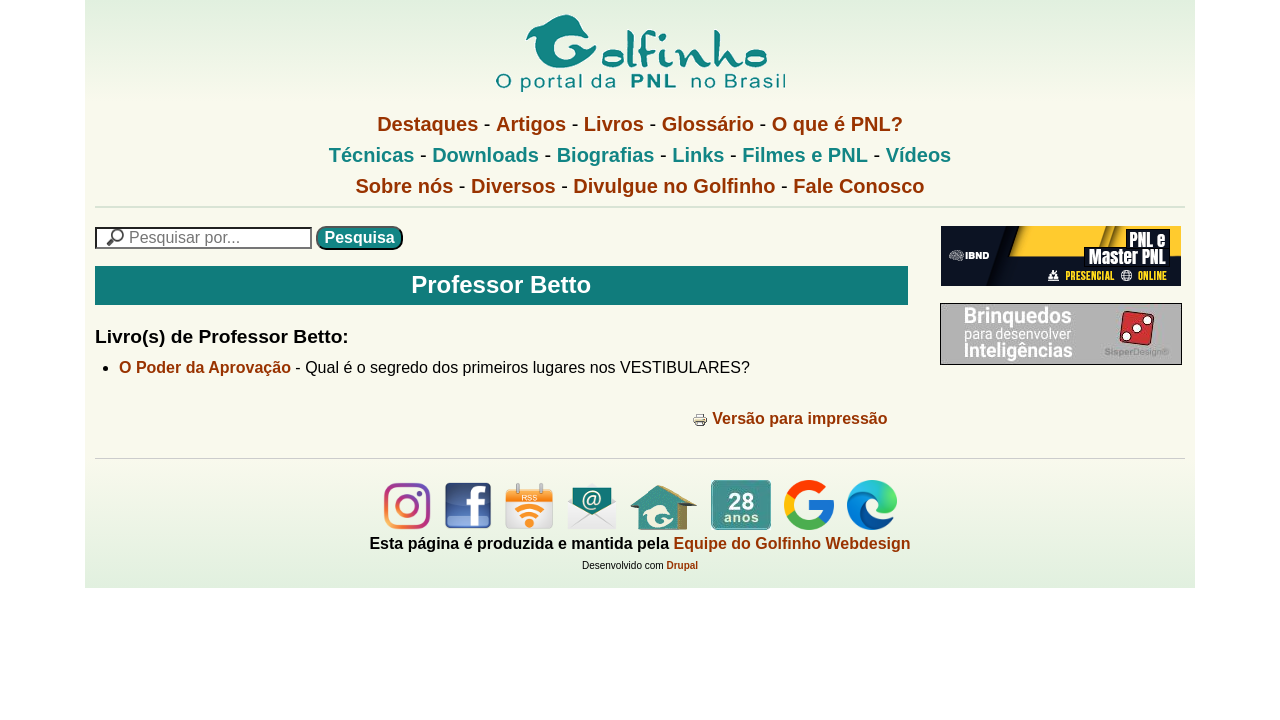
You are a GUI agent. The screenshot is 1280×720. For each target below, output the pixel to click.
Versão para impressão (789, 418)
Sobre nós (405, 186)
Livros (614, 124)
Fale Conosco (858, 186)
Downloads (485, 155)
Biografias (606, 155)
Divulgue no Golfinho (674, 186)
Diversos (513, 186)
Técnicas (372, 155)
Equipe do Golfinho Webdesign (792, 543)
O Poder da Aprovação (205, 367)
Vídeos (919, 155)
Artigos (531, 124)
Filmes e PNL (805, 155)
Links (698, 155)
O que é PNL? (837, 124)
